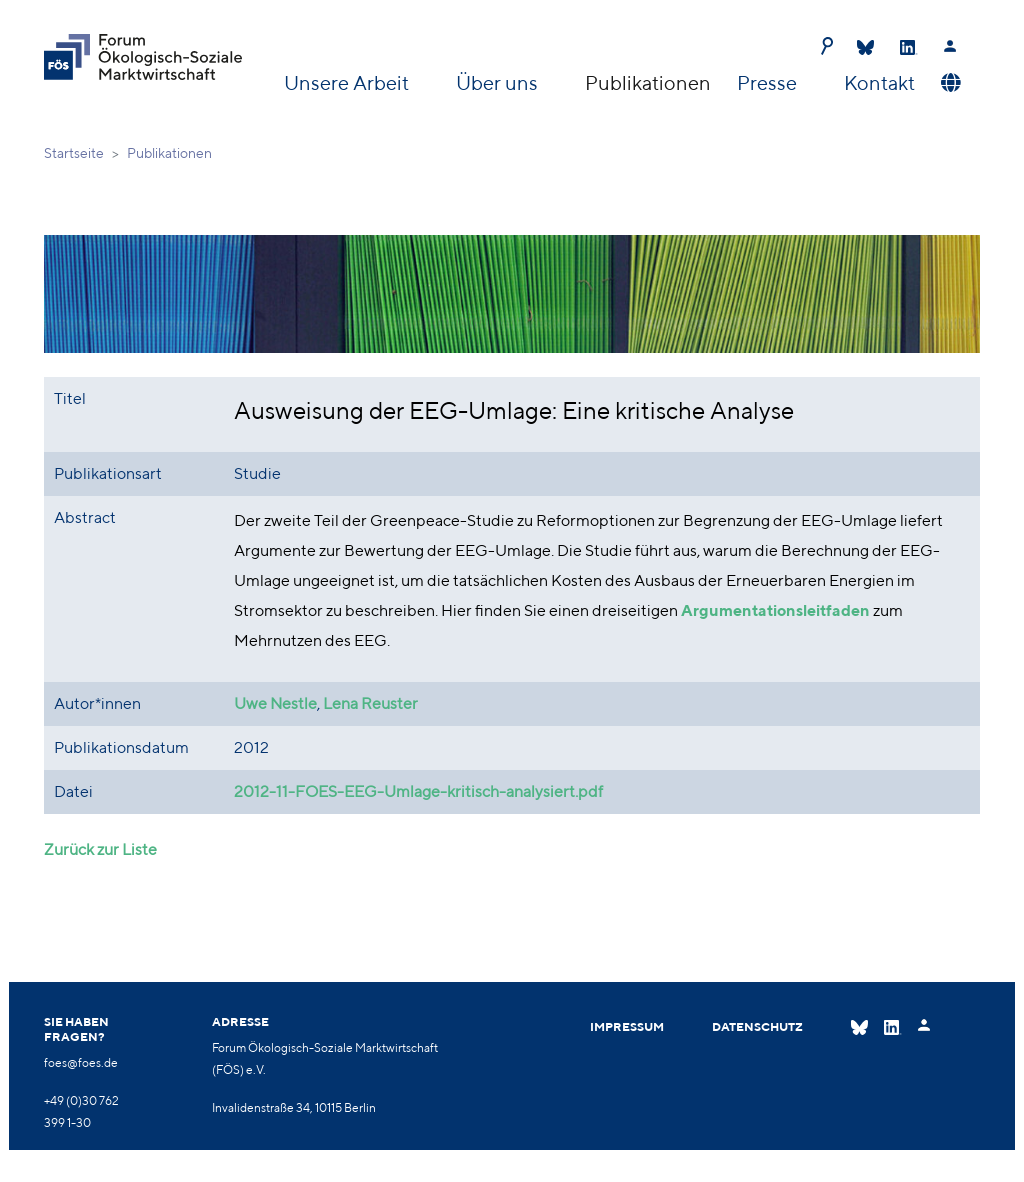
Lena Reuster (370, 703)
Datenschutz (757, 1026)
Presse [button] (769, 82)
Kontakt (879, 82)
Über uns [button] (499, 82)
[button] (948, 83)
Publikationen (648, 82)
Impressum (627, 1026)
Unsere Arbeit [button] (348, 82)
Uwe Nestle (275, 703)
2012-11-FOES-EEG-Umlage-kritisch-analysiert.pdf (418, 791)
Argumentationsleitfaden (775, 610)
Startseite (74, 153)
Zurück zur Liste (100, 849)
